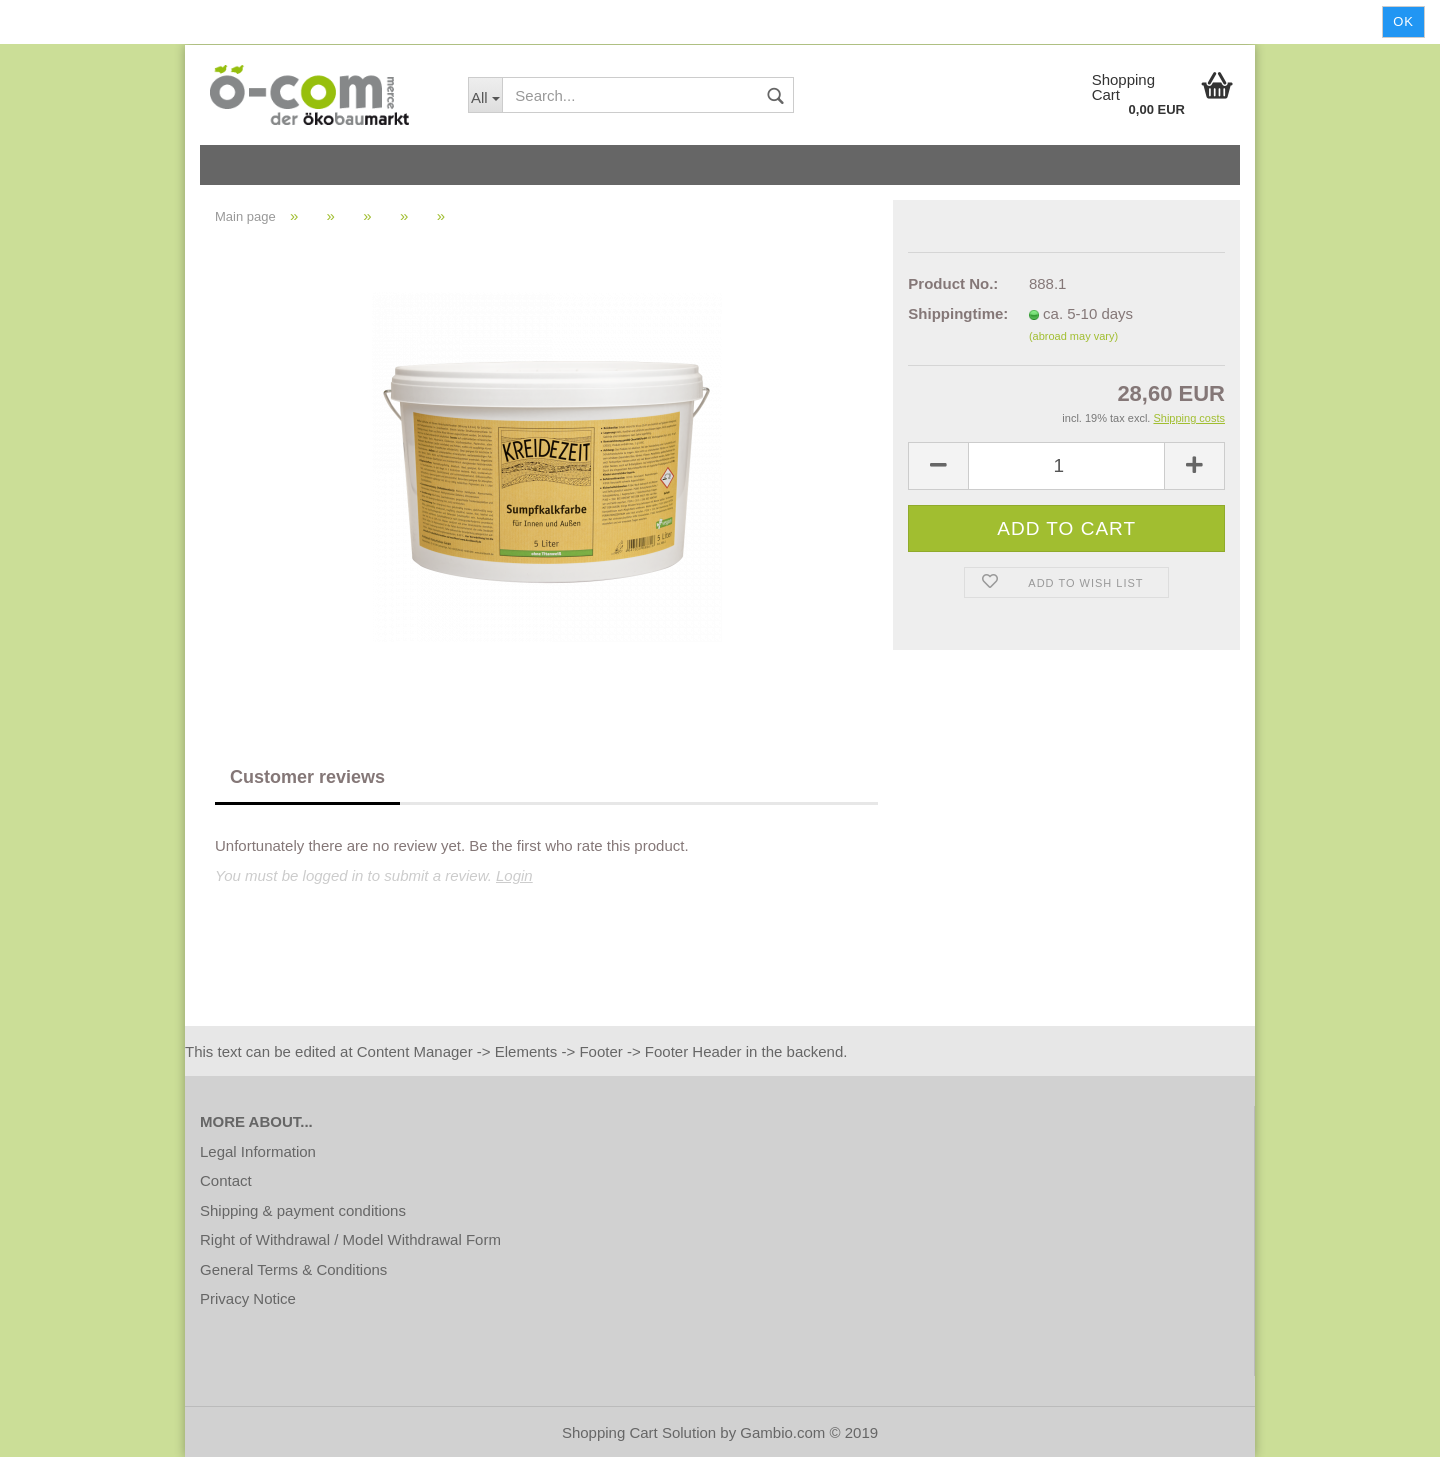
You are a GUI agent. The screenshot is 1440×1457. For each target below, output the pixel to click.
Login (514, 875)
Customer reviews (307, 777)
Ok (1403, 21)
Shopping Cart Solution (639, 1432)
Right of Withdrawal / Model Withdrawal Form (350, 1239)
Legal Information (258, 1151)
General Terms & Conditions (293, 1269)
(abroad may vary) (1073, 336)
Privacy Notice (248, 1298)
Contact (226, 1180)
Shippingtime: (953, 313)
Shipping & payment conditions (303, 1210)
